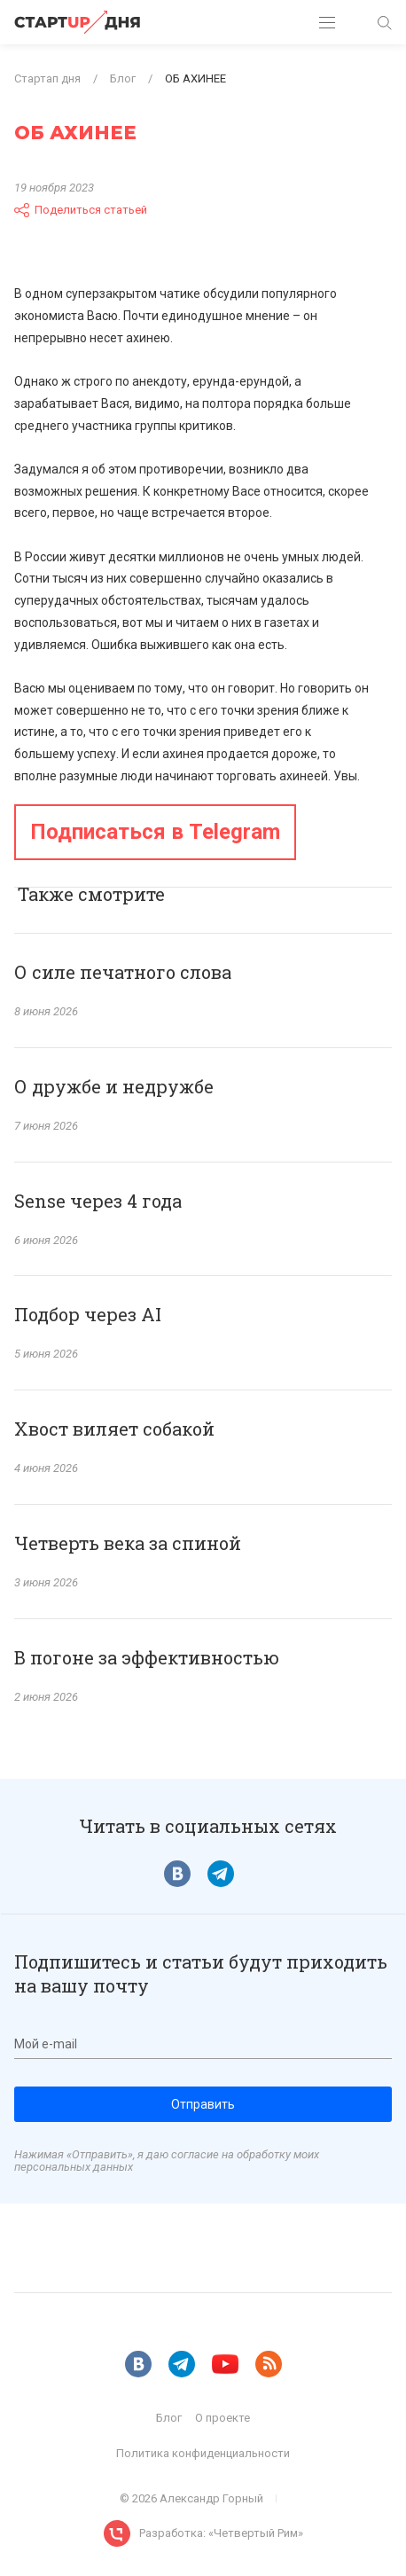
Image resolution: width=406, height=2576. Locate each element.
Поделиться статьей (80, 210)
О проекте (222, 2417)
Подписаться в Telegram (155, 831)
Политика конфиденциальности (203, 2453)
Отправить (203, 2104)
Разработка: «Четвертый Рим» (221, 2533)
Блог (169, 2417)
